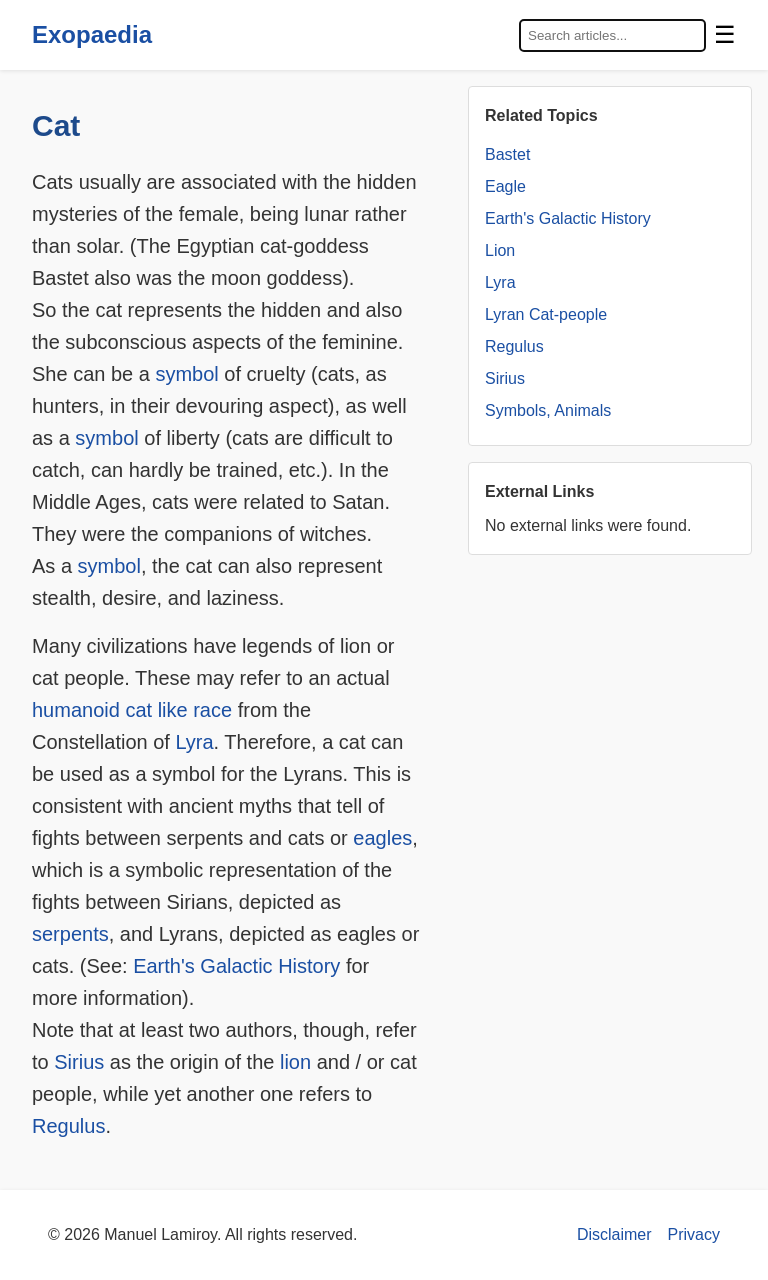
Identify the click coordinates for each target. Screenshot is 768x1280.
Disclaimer (614, 1234)
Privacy (694, 1234)
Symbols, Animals (548, 410)
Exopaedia (92, 34)
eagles (382, 838)
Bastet (507, 154)
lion (295, 1062)
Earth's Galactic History (236, 966)
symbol (186, 374)
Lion (500, 250)
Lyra (194, 742)
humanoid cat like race (132, 710)
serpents (70, 934)
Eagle (505, 186)
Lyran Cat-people (546, 314)
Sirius (79, 1062)
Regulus (68, 1126)
